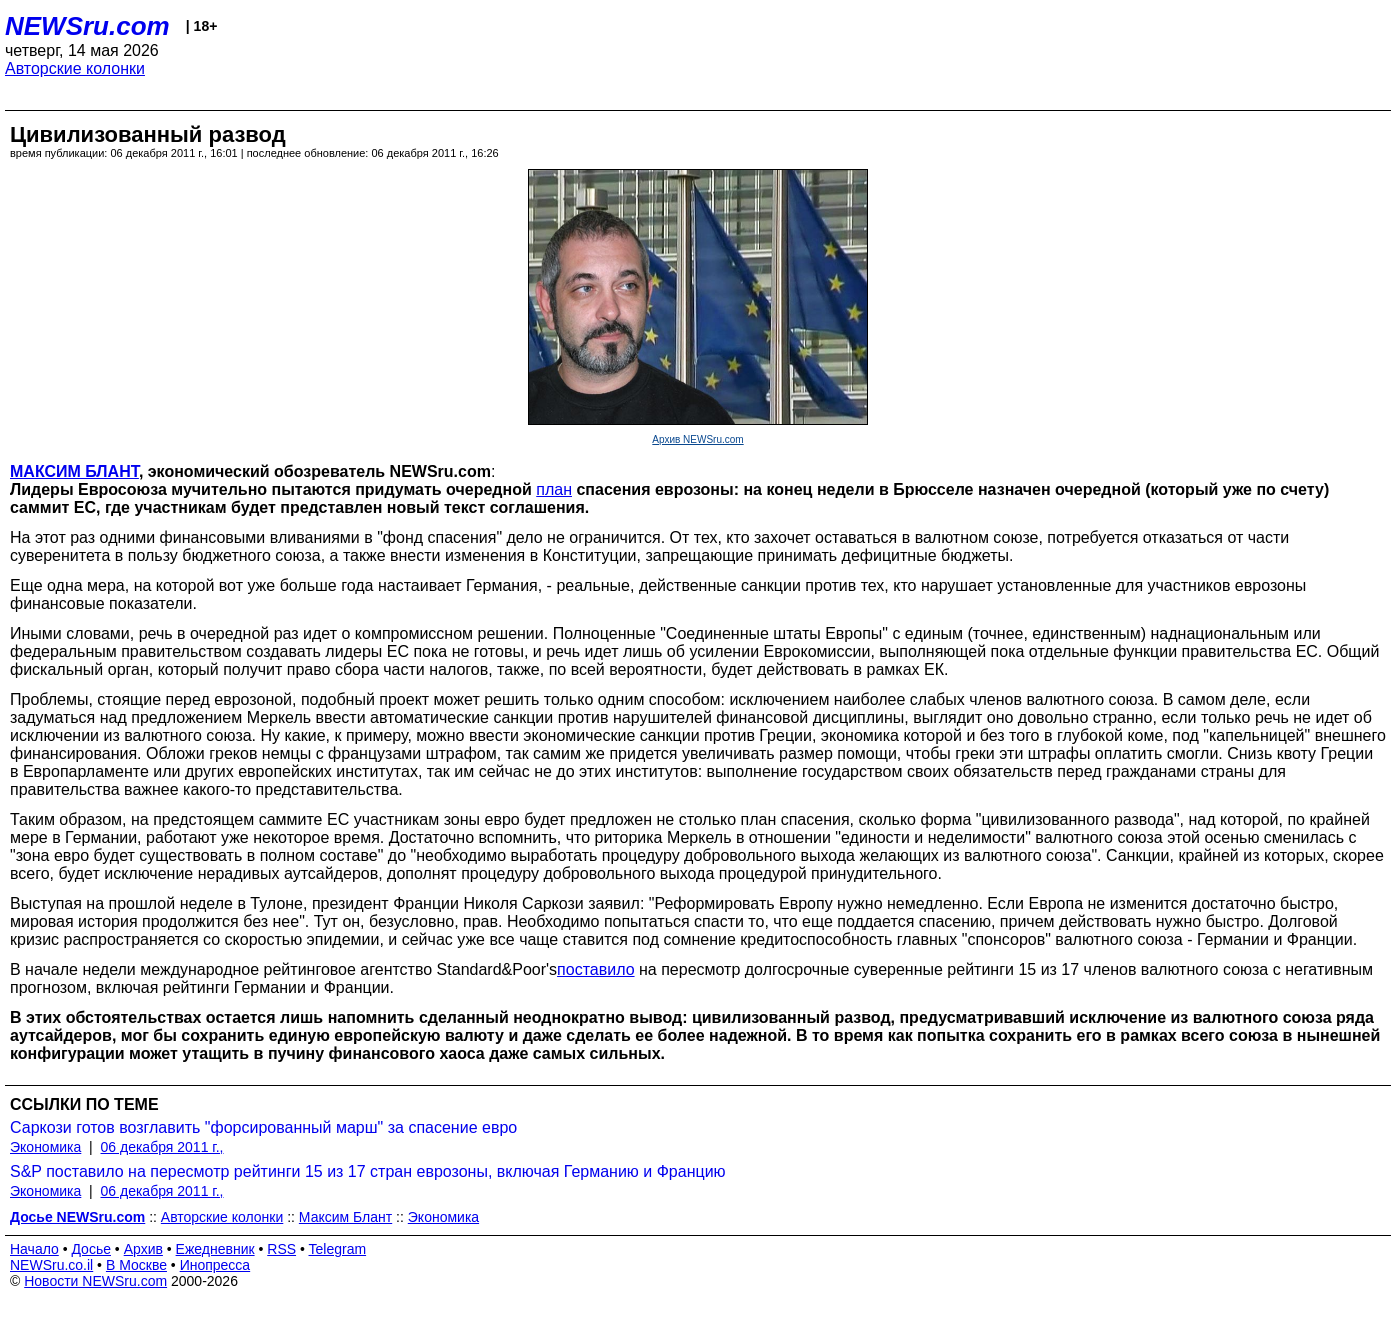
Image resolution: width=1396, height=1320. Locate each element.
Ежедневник (215, 1249)
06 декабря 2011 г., (162, 1147)
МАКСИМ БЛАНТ (74, 471)
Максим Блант (345, 1217)
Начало (34, 1249)
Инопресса (215, 1265)
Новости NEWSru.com (95, 1281)
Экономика (45, 1147)
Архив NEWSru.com (697, 439)
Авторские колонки (75, 68)
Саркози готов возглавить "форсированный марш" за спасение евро (263, 1127)
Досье (91, 1249)
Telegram (338, 1249)
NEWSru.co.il (51, 1265)
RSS (281, 1249)
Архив (143, 1249)
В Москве (136, 1265)
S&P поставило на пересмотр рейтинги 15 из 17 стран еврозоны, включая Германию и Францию (368, 1171)
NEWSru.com (87, 26)
